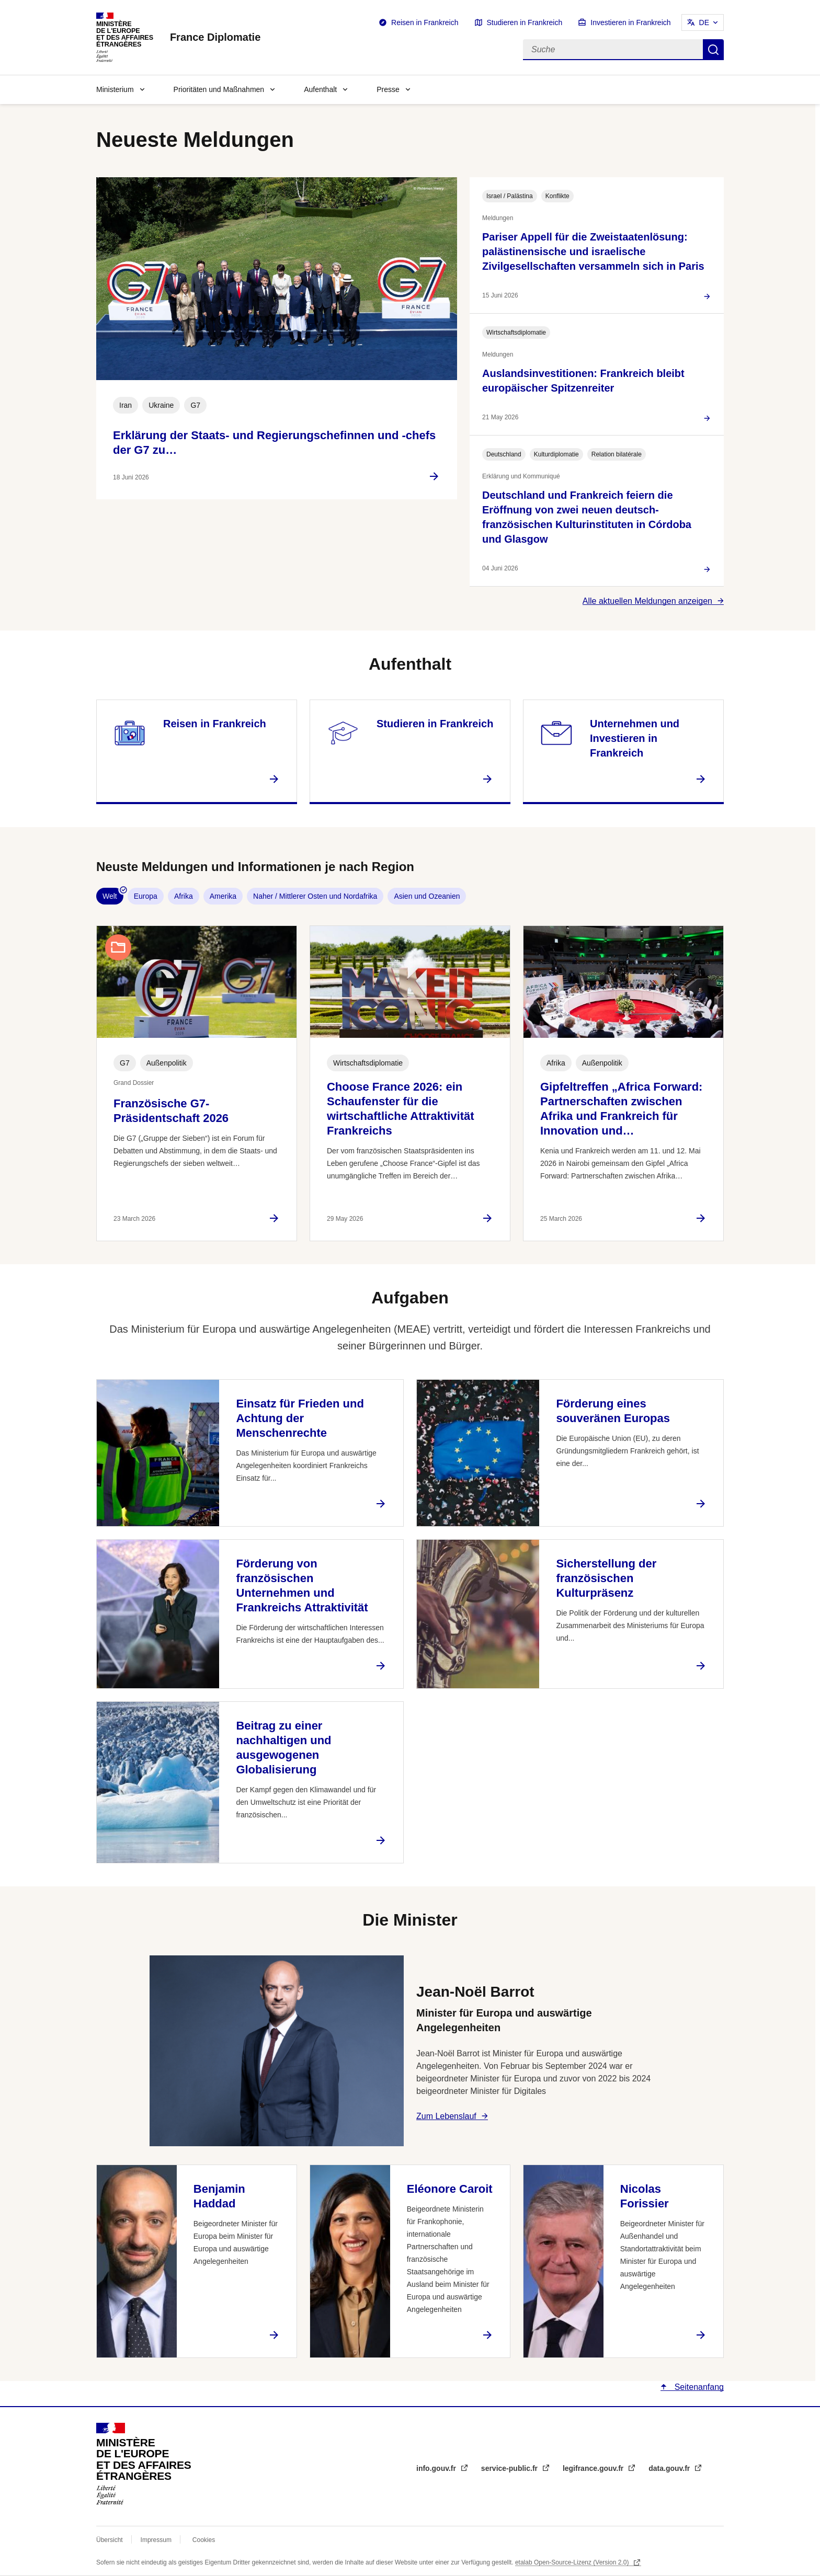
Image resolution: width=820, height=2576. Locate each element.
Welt (109, 896)
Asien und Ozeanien (427, 896)
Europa (145, 896)
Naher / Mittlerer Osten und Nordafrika (315, 896)
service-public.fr (510, 2468)
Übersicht (109, 2540)
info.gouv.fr (437, 2468)
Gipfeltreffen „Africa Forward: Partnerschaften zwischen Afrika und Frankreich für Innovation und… (621, 1108)
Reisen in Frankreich (424, 22)
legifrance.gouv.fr (594, 2468)
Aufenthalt (320, 89)
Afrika (183, 896)
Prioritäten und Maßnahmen (219, 89)
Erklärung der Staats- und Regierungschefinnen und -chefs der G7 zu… (274, 442)
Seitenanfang (698, 2387)
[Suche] (613, 49)
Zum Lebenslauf (446, 2116)
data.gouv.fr (670, 2468)
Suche (713, 49)
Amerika (223, 896)
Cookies (203, 2540)
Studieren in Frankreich (525, 22)
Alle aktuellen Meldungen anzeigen (647, 601)
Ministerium (115, 89)
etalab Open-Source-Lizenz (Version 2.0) (573, 2562)
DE (704, 22)
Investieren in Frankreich (630, 22)
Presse (388, 89)
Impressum (156, 2540)
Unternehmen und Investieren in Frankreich (634, 738)
